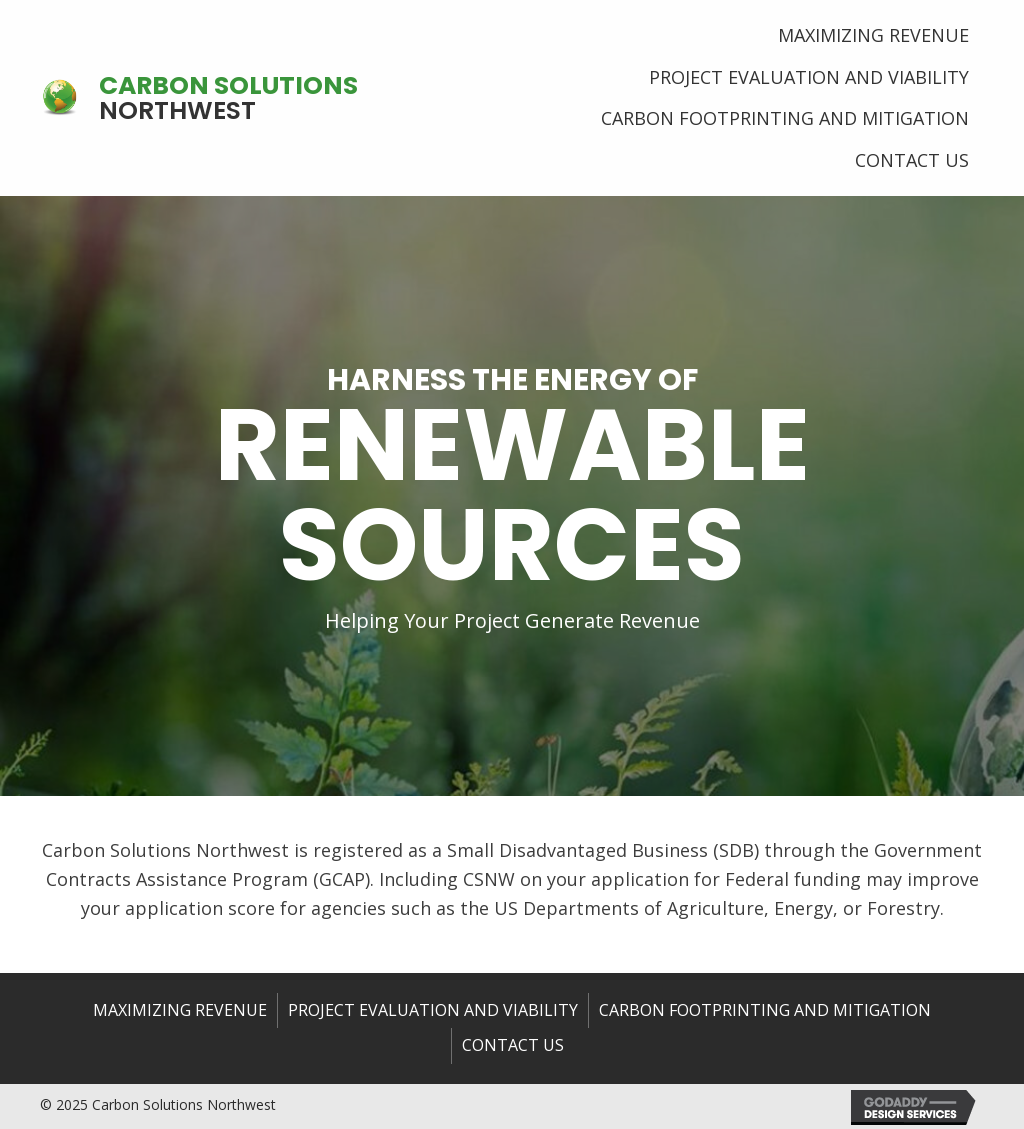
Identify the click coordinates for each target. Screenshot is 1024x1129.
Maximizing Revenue (180, 1010)
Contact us (513, 1045)
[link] (873, 33)
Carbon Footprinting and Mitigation (765, 1010)
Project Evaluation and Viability (433, 1010)
